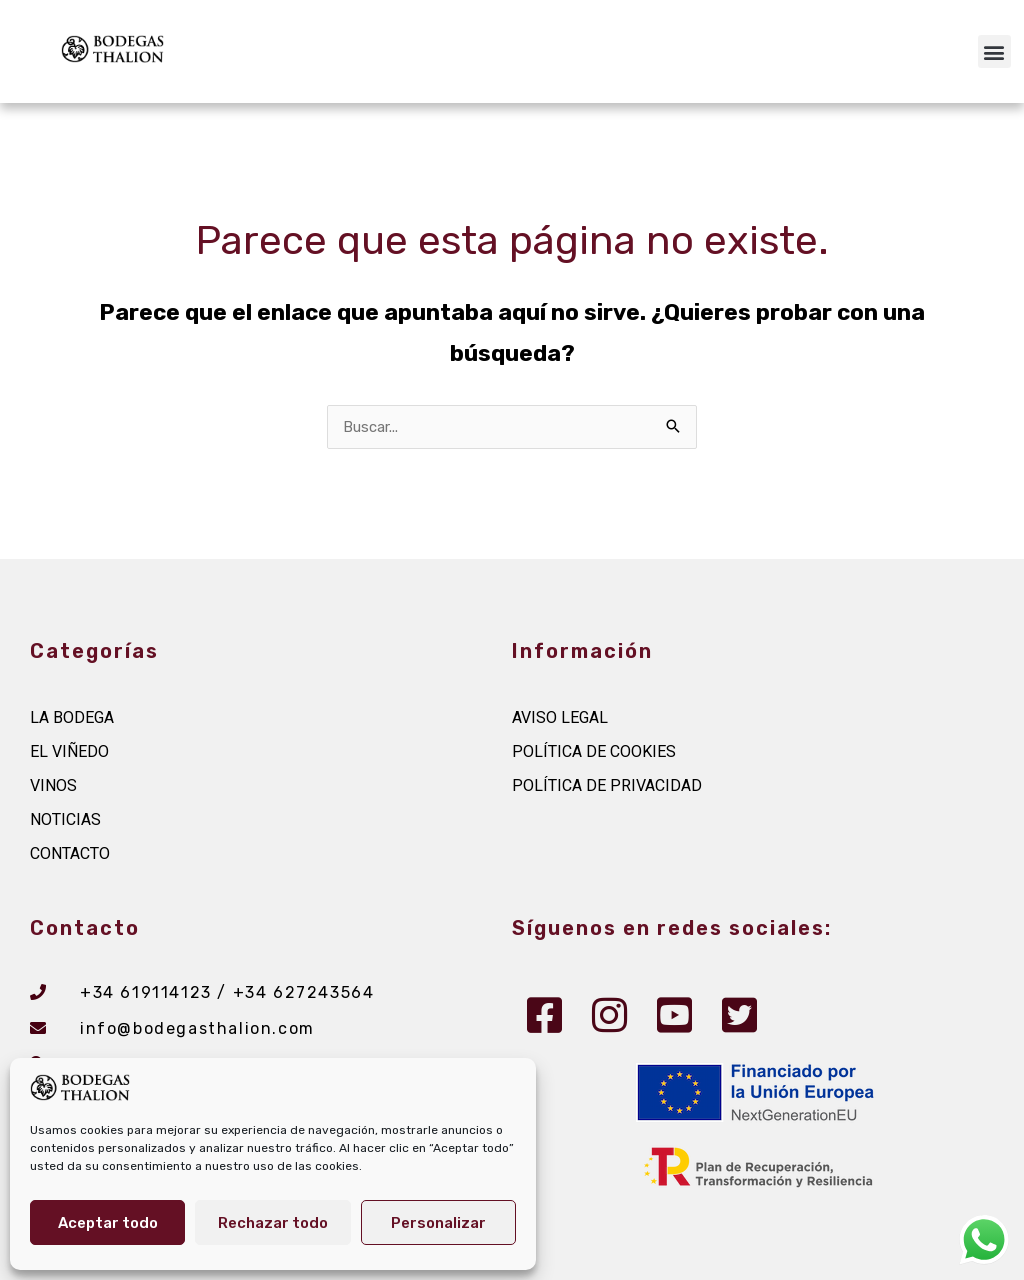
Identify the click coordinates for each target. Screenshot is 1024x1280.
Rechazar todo (273, 1223)
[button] (994, 51)
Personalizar (438, 1223)
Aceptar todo (108, 1223)
